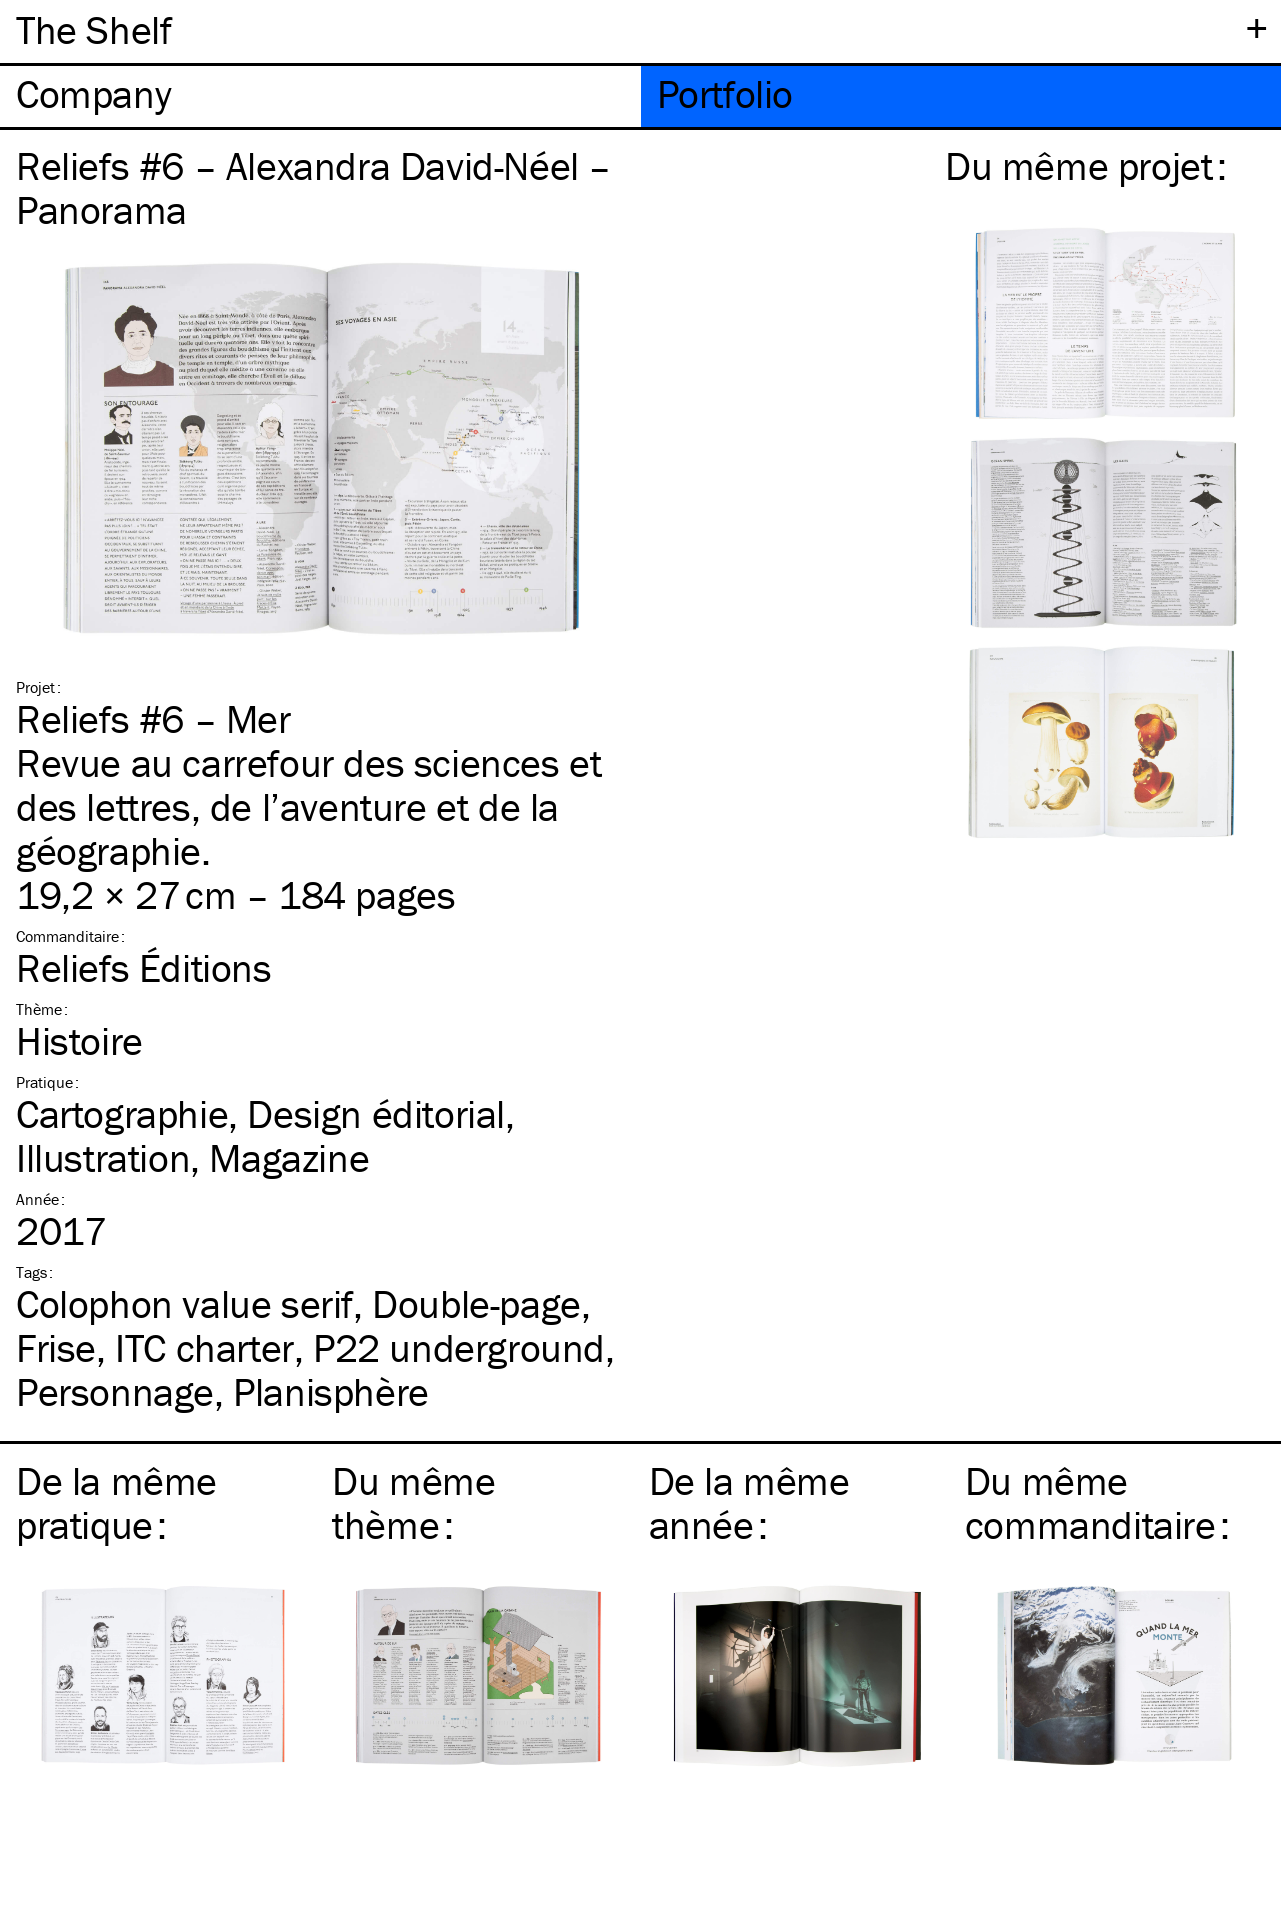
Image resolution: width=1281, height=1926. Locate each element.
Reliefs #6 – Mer (153, 718)
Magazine (289, 1157)
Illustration (103, 1157)
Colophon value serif (184, 1303)
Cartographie (122, 1113)
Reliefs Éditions (144, 967)
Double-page (476, 1303)
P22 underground (459, 1347)
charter (204, 1347)
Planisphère (331, 1391)
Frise (56, 1347)
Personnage (115, 1391)
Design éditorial (376, 1113)
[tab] (320, 96)
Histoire (79, 1040)
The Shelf (93, 29)
